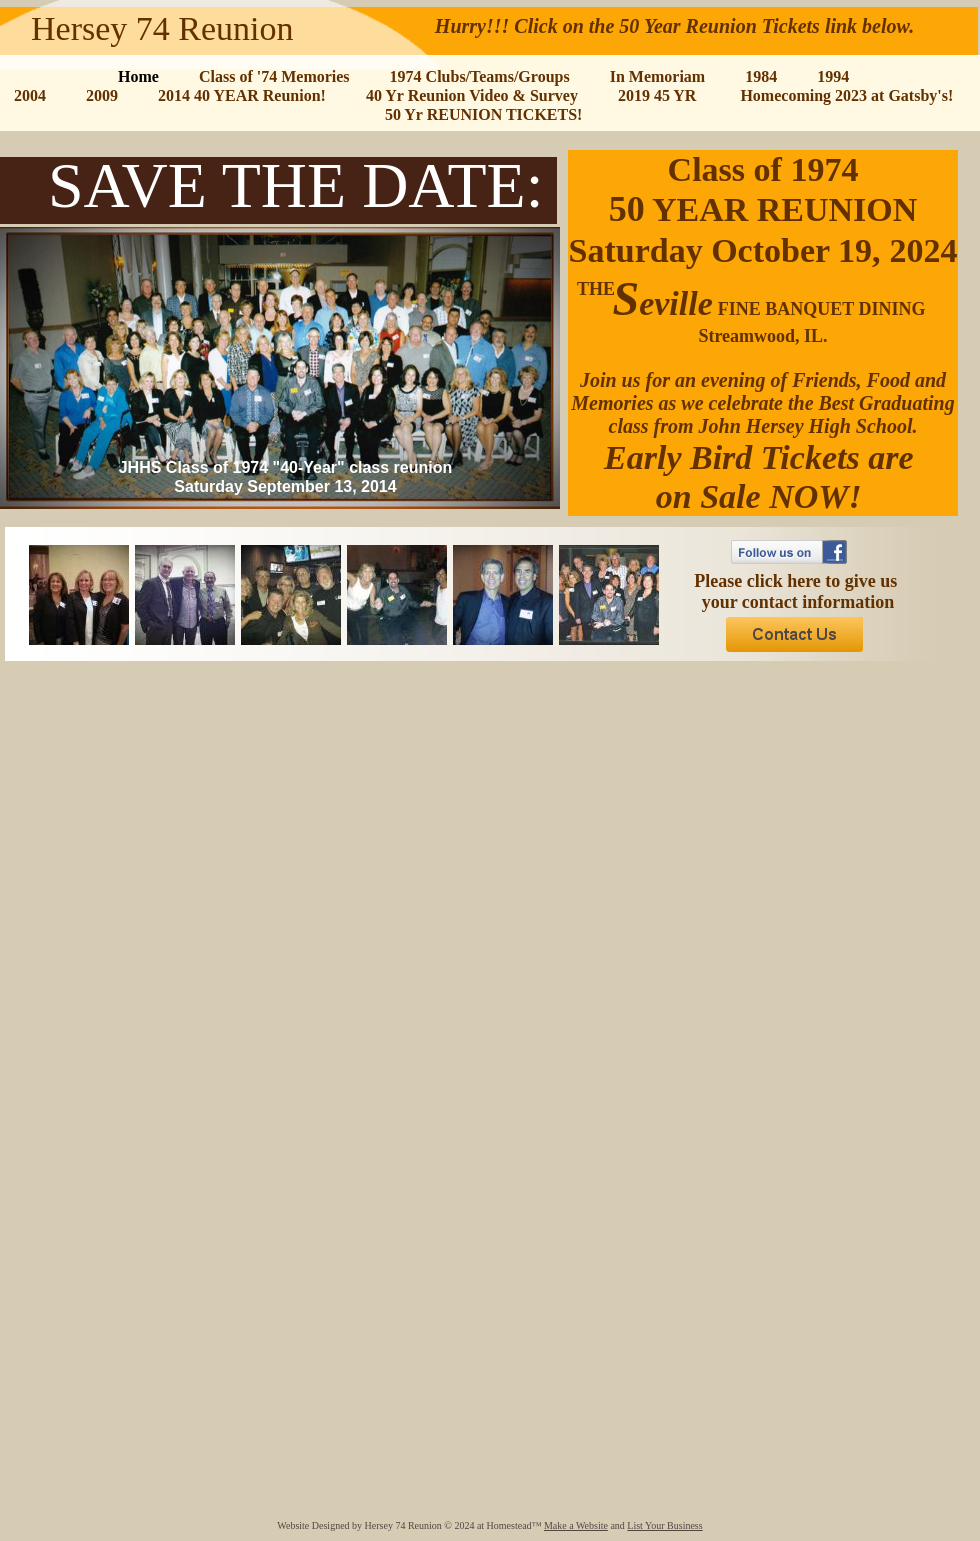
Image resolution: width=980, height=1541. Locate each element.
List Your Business (664, 1525)
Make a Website (576, 1525)
